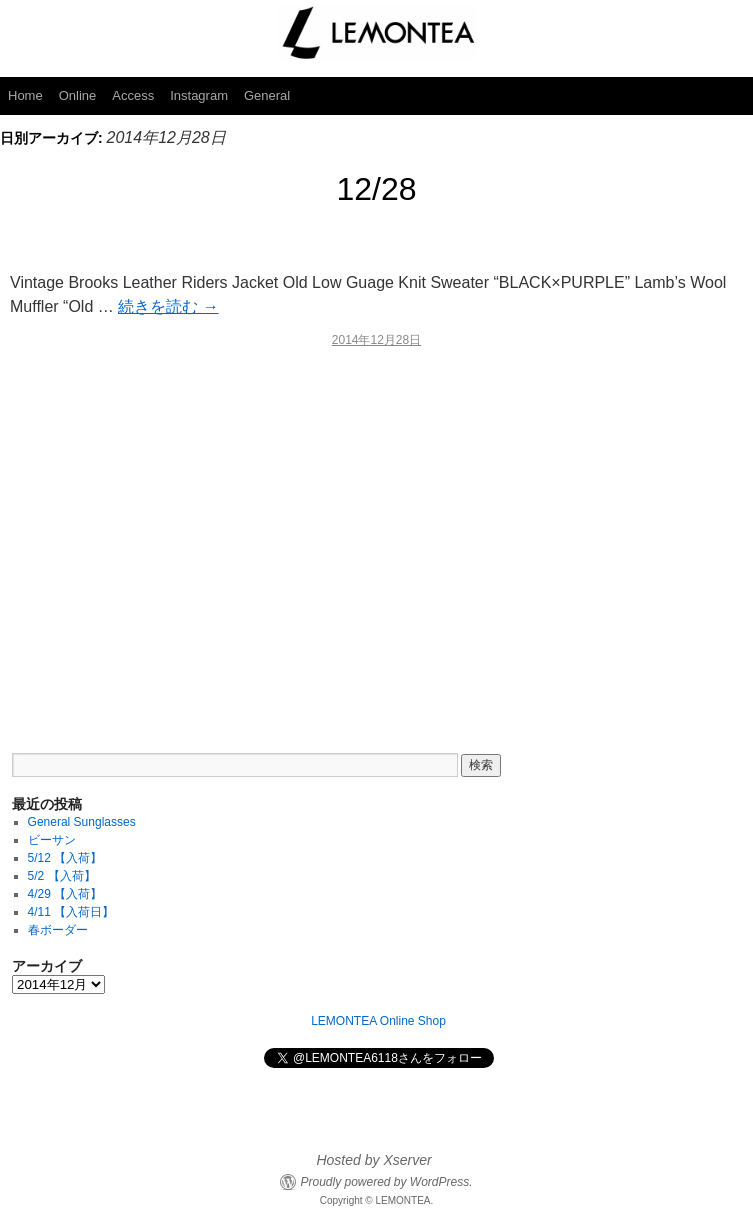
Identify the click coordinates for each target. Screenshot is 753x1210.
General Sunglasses (82, 822)
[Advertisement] (376, 537)
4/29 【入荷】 (65, 894)
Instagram (199, 95)
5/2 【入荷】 (62, 876)
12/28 (376, 189)
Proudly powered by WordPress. (386, 1182)
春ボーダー (58, 930)
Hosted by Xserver (373, 1160)
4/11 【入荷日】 (71, 912)
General (267, 95)
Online (78, 95)
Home (25, 95)
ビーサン (52, 840)
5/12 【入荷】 (65, 858)
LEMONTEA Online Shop (378, 1021)
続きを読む (168, 306)
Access (133, 95)
